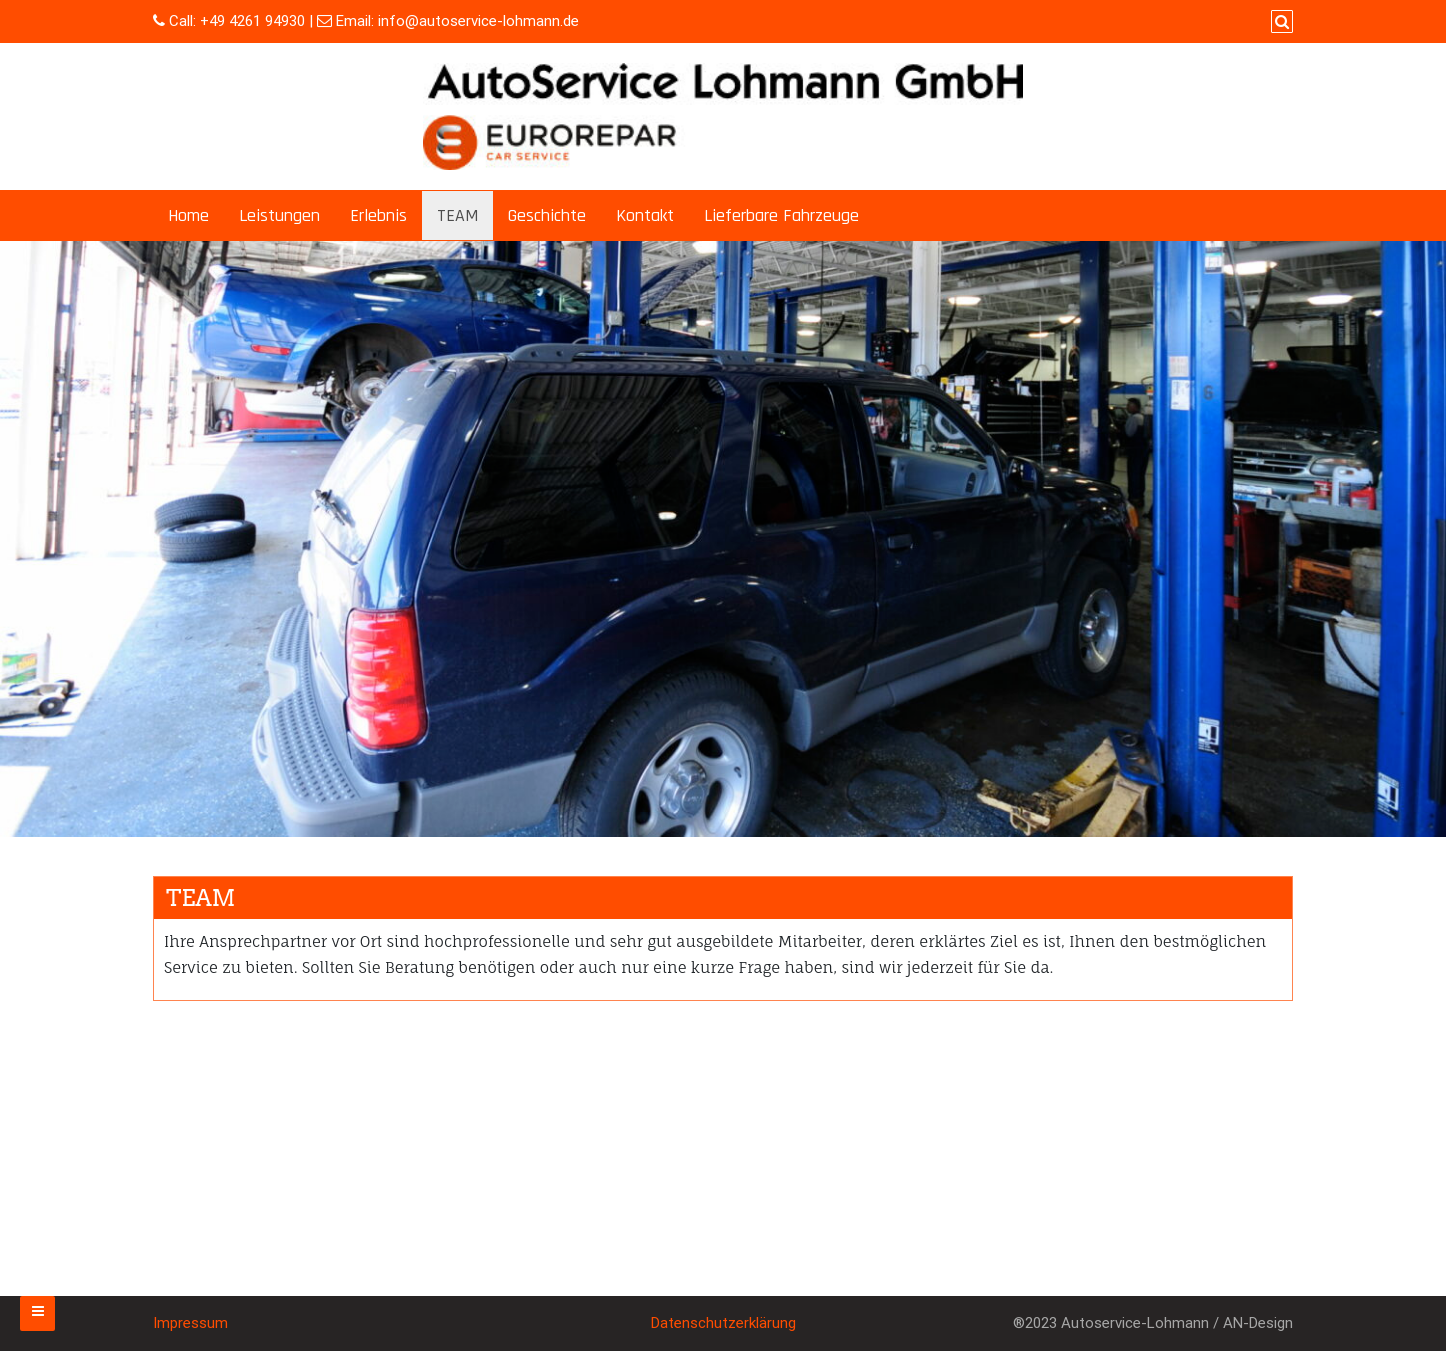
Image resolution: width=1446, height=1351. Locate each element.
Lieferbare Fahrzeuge (781, 215)
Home (188, 215)
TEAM (457, 215)
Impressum (190, 1323)
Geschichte (547, 215)
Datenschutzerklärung (723, 1323)
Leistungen (279, 215)
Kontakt (645, 215)
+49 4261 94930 (252, 21)
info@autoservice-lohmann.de (478, 21)
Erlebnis (378, 215)
